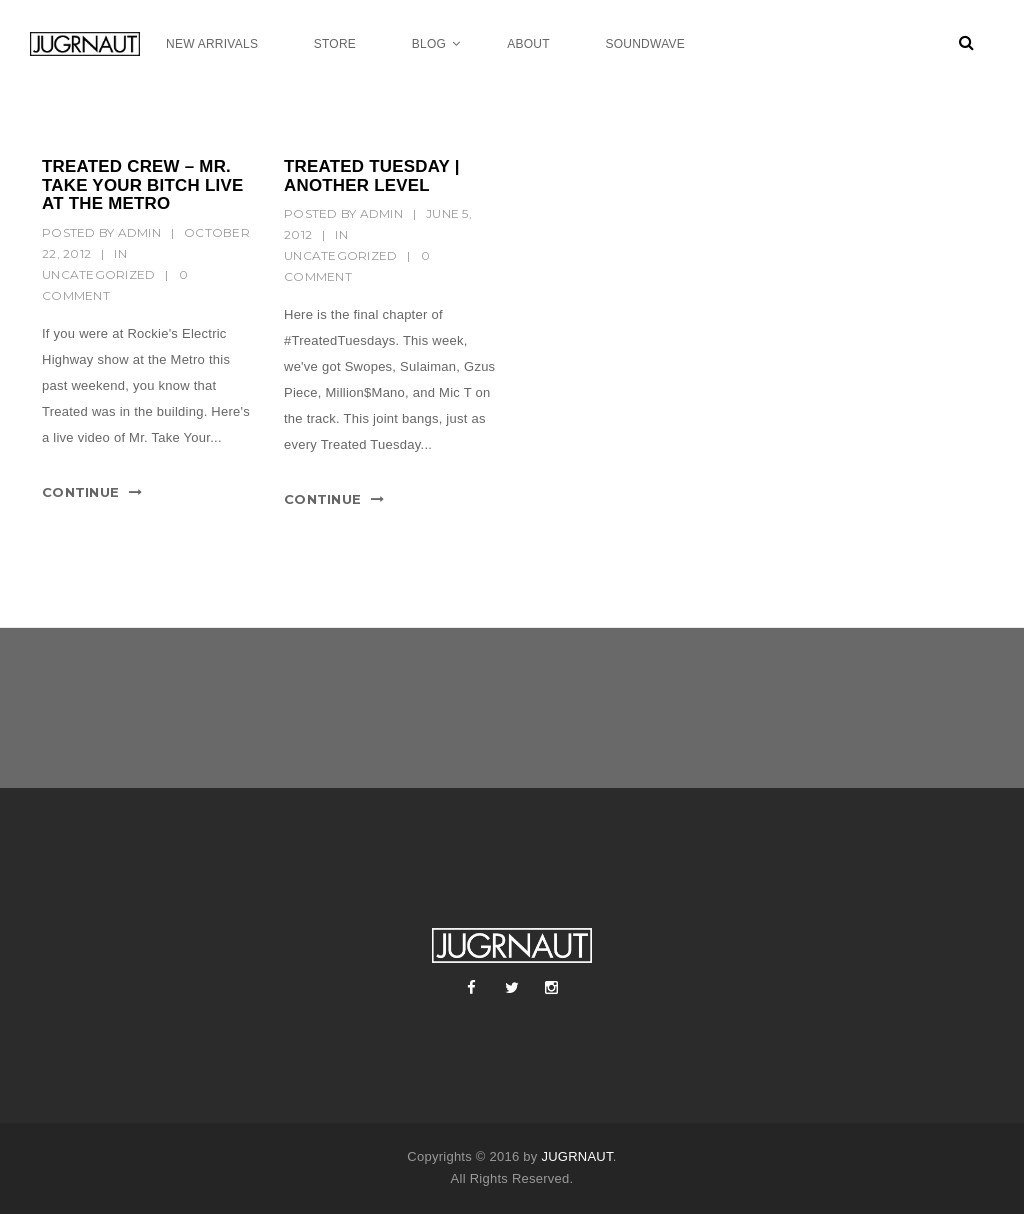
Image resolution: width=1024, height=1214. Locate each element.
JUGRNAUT (576, 1156)
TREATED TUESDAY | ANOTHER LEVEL (372, 176)
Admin (139, 232)
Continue (80, 492)
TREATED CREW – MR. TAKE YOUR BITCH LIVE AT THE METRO (142, 185)
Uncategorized (98, 274)
